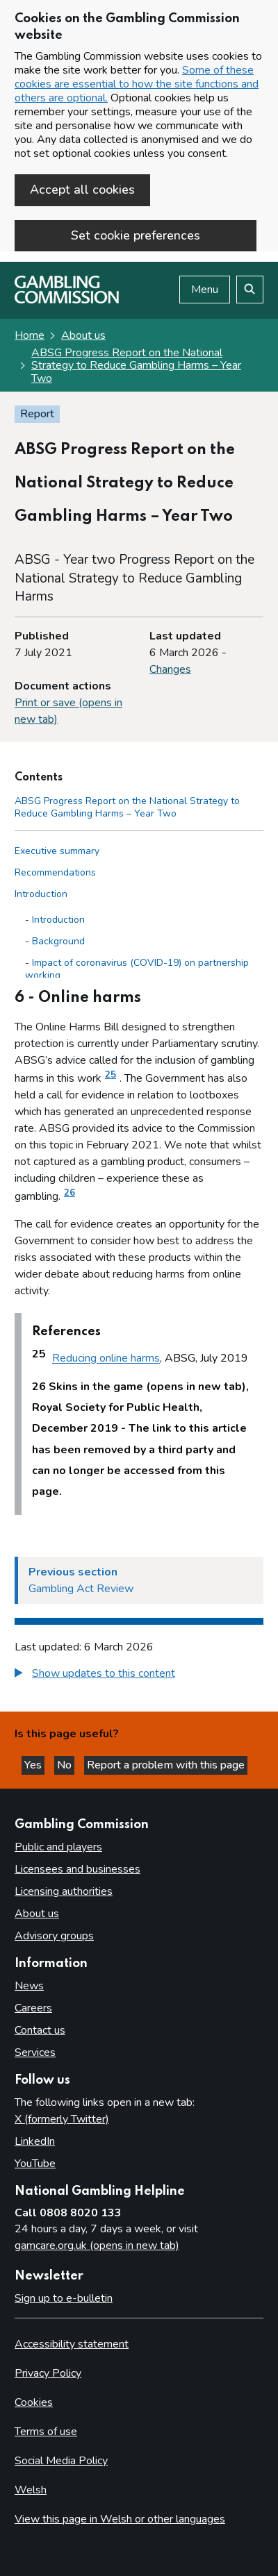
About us (83, 335)
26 (69, 1193)
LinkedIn (35, 2141)
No (65, 1765)
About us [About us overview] (37, 1913)
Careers (33, 2008)
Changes (170, 669)
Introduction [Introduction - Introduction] (58, 919)
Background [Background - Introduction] (58, 941)
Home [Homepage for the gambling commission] (29, 335)
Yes (34, 1765)
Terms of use (46, 2431)
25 (110, 1075)
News (29, 1985)
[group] (139, 1675)
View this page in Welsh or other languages (120, 2519)
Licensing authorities (64, 1891)
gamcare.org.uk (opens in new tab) (97, 2245)
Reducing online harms (106, 1358)
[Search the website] (249, 289)
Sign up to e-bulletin (64, 2298)
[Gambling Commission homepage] (67, 300)
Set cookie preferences (135, 235)
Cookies (34, 2402)
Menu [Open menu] (204, 289)
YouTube (35, 2163)
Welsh (31, 2490)
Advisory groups (54, 1935)
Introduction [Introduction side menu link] (41, 894)
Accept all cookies (82, 189)
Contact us (40, 2030)
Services (35, 2052)
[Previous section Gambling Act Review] (139, 1580)
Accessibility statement (72, 2344)
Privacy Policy (48, 2373)
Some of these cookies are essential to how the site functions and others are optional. (137, 84)
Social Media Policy (61, 2460)
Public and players (58, 1847)
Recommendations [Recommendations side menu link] (55, 872)
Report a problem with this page (166, 1765)
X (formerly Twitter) (62, 2119)
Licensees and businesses (77, 1869)
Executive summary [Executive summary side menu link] (57, 851)
